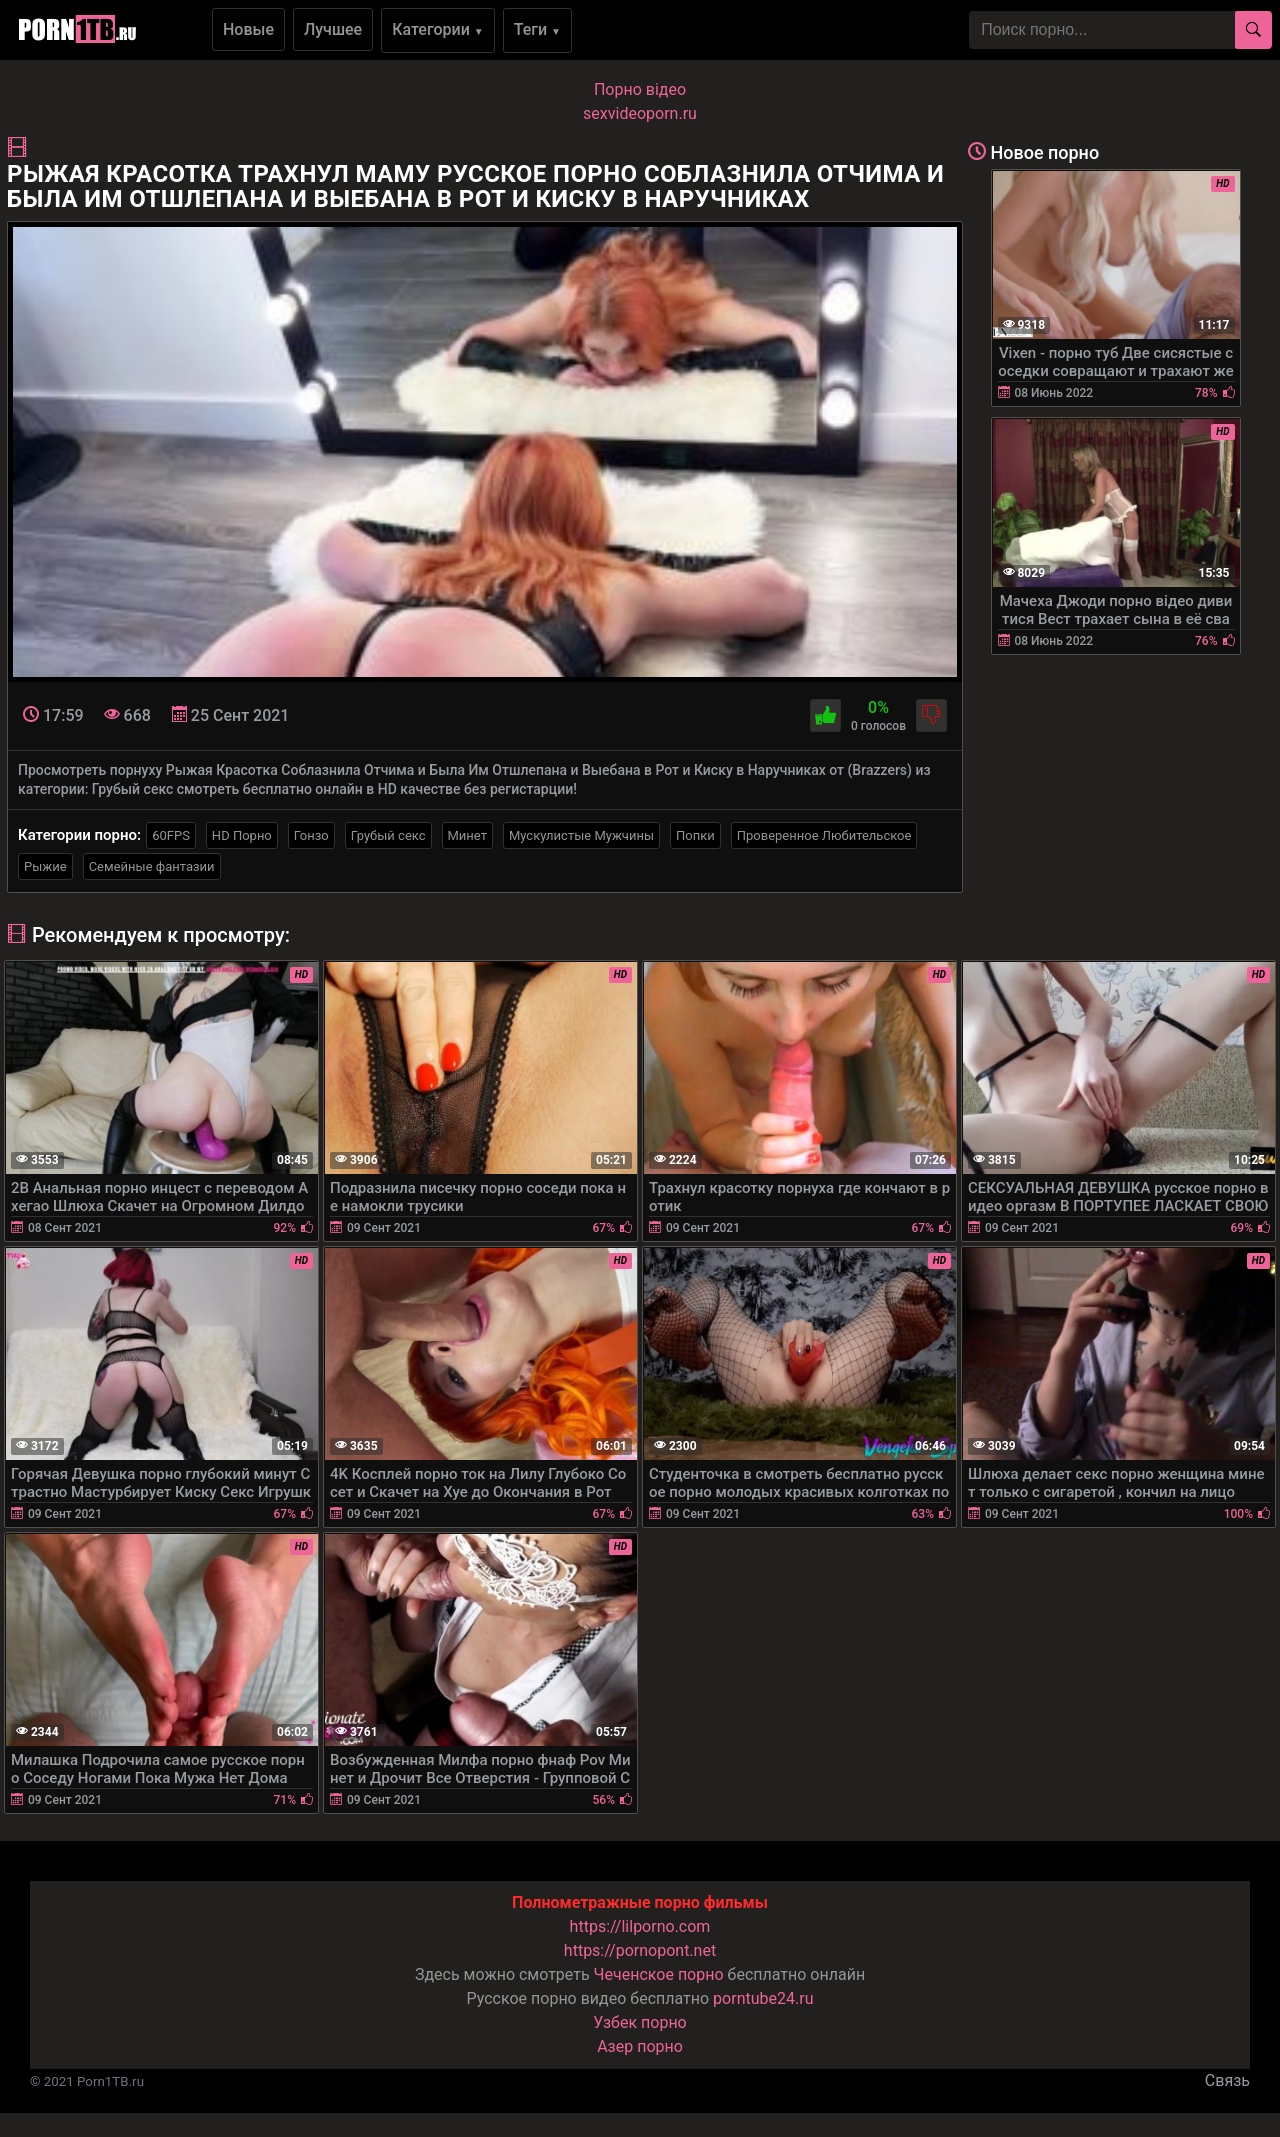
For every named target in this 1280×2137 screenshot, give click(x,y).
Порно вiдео (640, 89)
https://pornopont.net (640, 1950)
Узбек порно (640, 2022)
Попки (695, 835)
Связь (1227, 2080)
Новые (248, 29)
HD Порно (242, 835)
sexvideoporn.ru (640, 113)
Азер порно (640, 2046)
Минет (467, 835)
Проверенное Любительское (824, 835)
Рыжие (45, 866)
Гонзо (311, 835)
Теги (537, 29)
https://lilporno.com (640, 1926)
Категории (438, 29)
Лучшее (333, 29)
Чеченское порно (659, 1974)
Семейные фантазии (152, 866)
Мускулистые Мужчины (581, 835)
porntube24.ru (763, 1998)
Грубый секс (388, 835)
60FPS (171, 835)
